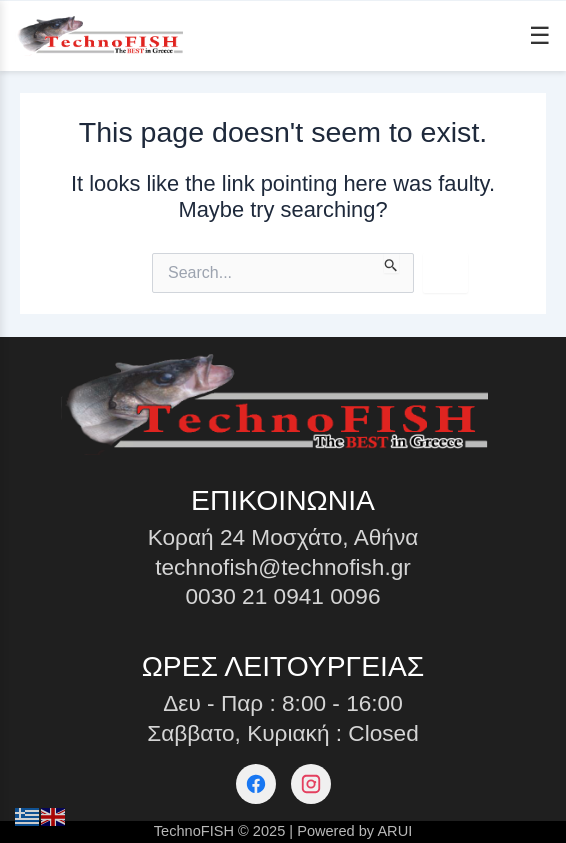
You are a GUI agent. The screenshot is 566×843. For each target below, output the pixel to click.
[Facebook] (256, 784)
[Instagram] (311, 784)
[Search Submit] (391, 263)
